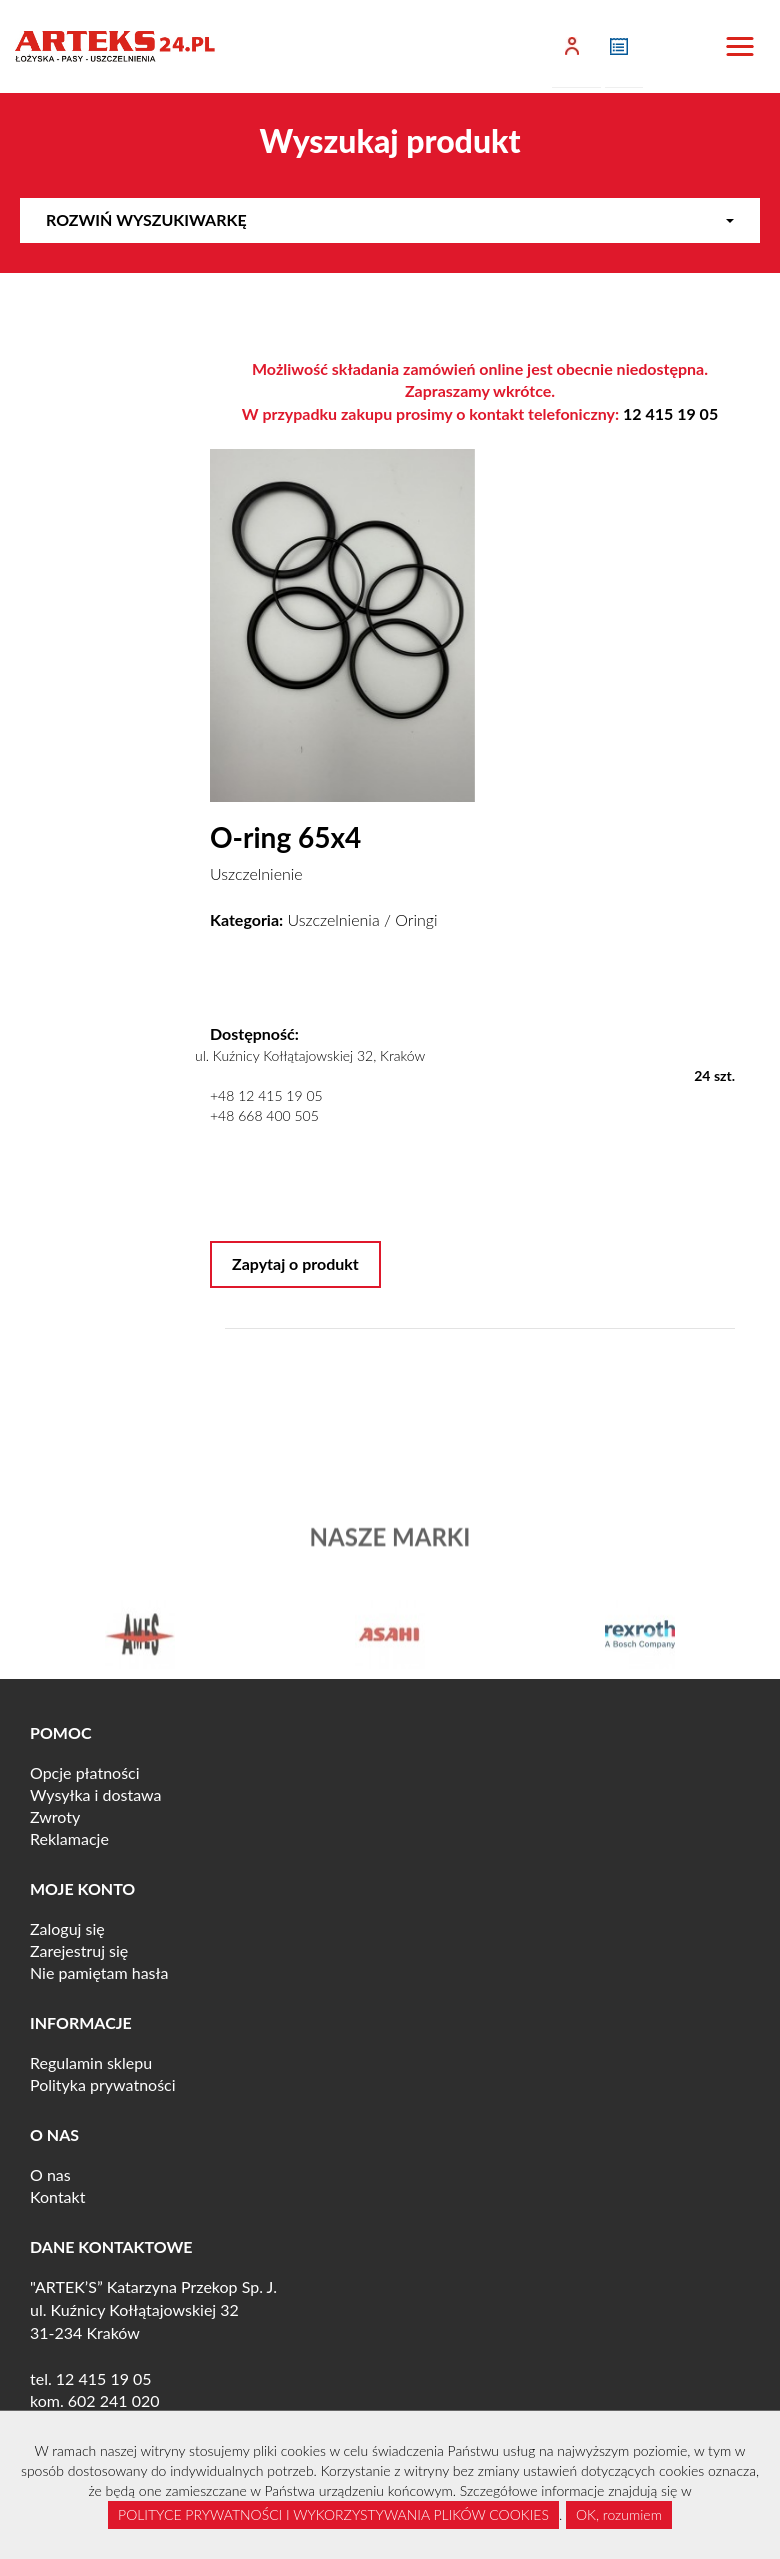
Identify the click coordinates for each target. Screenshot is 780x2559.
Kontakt (57, 2196)
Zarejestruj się (79, 1950)
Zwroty (55, 1816)
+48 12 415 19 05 (266, 1095)
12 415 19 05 (670, 413)
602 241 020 (114, 2400)
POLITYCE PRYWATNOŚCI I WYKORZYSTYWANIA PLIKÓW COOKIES (333, 2514)
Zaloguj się (67, 1928)
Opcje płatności (85, 1772)
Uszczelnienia (334, 919)
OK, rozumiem (619, 2514)
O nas (50, 2174)
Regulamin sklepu (91, 2062)
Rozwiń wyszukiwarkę (390, 219)
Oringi (416, 919)
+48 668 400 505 (264, 1115)
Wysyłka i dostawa (96, 1794)
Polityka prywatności (103, 2084)
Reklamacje (69, 1838)
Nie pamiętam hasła (99, 1972)
